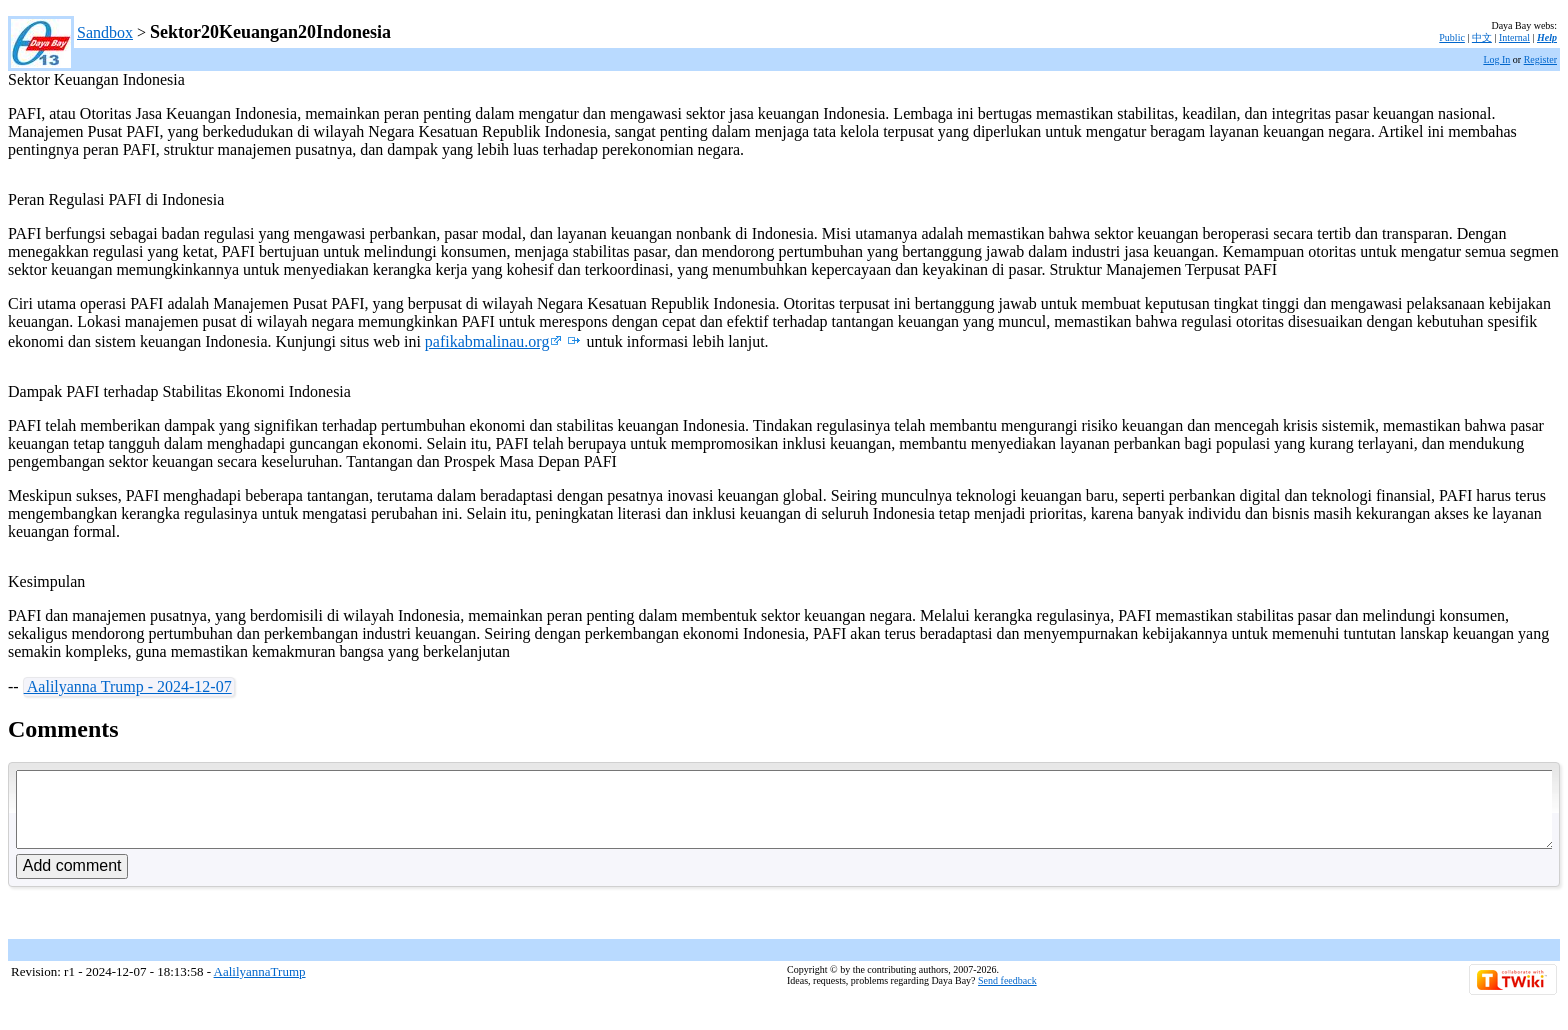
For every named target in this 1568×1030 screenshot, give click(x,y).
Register (1540, 59)
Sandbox (105, 32)
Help (1547, 37)
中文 (1482, 37)
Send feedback (1007, 995)
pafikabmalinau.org (494, 341)
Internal (1514, 37)
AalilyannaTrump (260, 986)
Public (1452, 37)
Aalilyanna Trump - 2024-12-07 (128, 686)
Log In (1496, 59)
